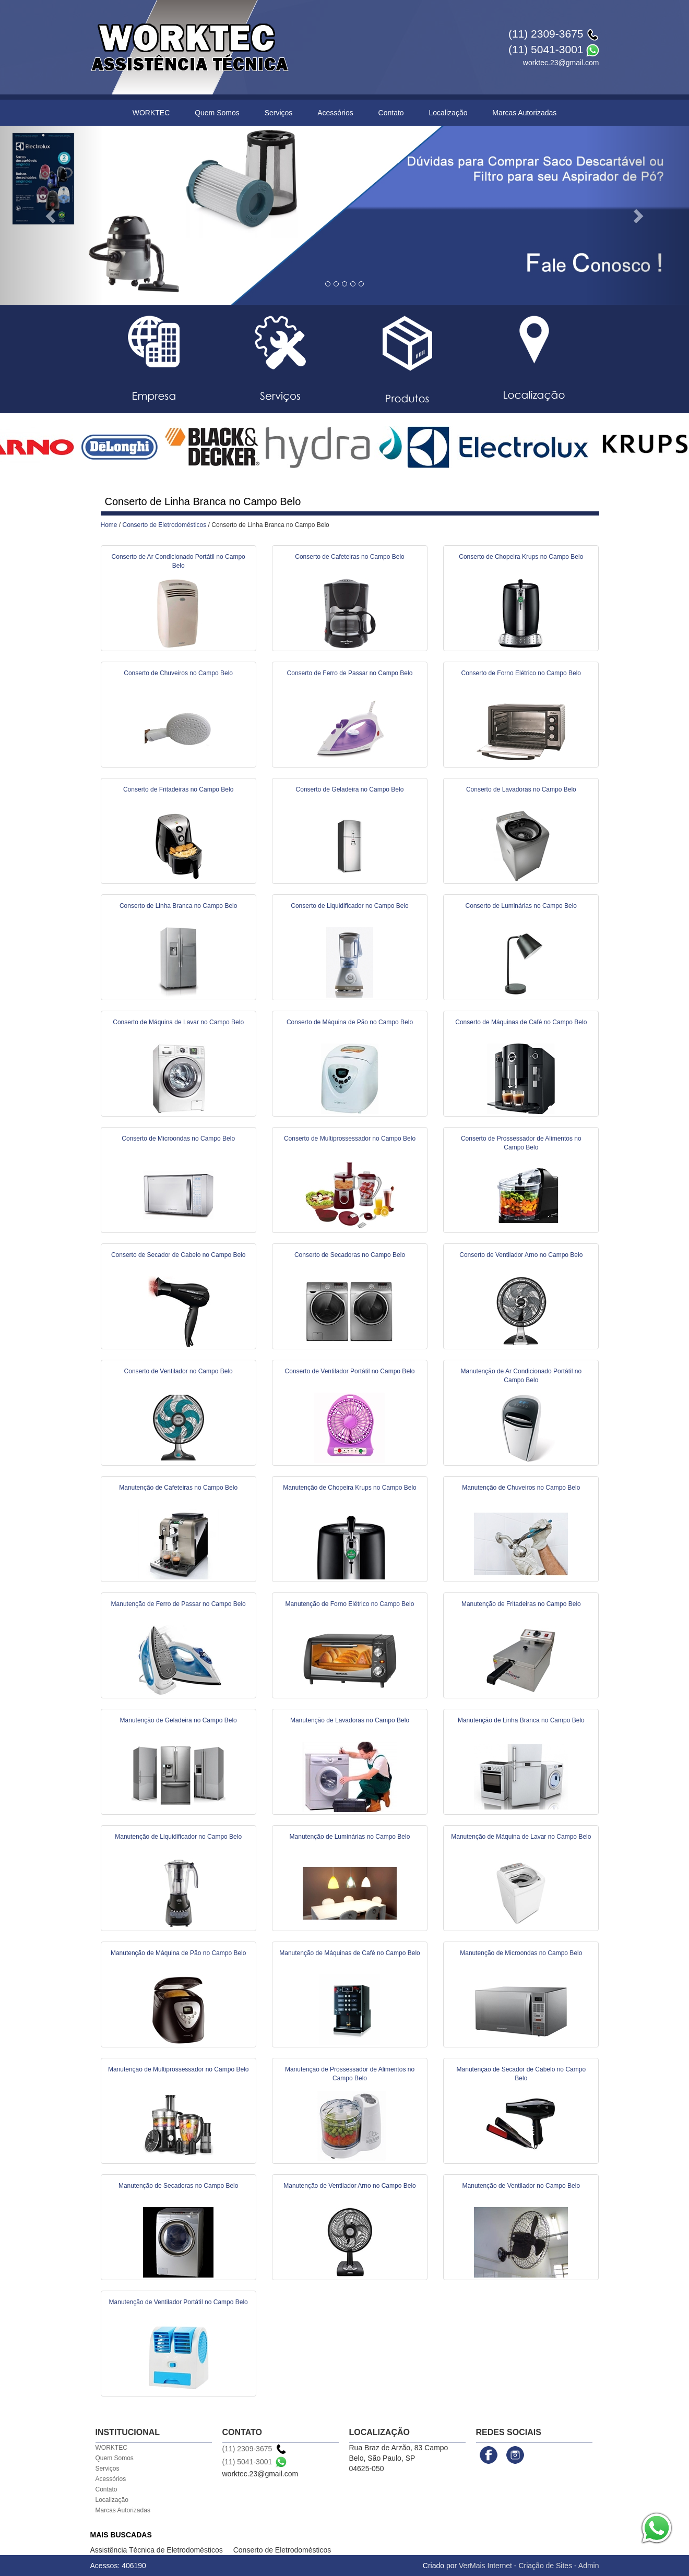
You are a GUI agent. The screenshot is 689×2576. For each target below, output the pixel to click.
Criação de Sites (545, 2565)
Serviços (279, 113)
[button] (51, 215)
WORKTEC (151, 113)
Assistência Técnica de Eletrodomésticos (156, 2550)
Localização (448, 113)
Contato (391, 113)
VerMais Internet (485, 2565)
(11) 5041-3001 (546, 49)
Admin (588, 2565)
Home (109, 525)
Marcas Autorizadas (524, 113)
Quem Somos (217, 113)
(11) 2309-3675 (546, 34)
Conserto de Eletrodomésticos (165, 525)
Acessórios (335, 113)
